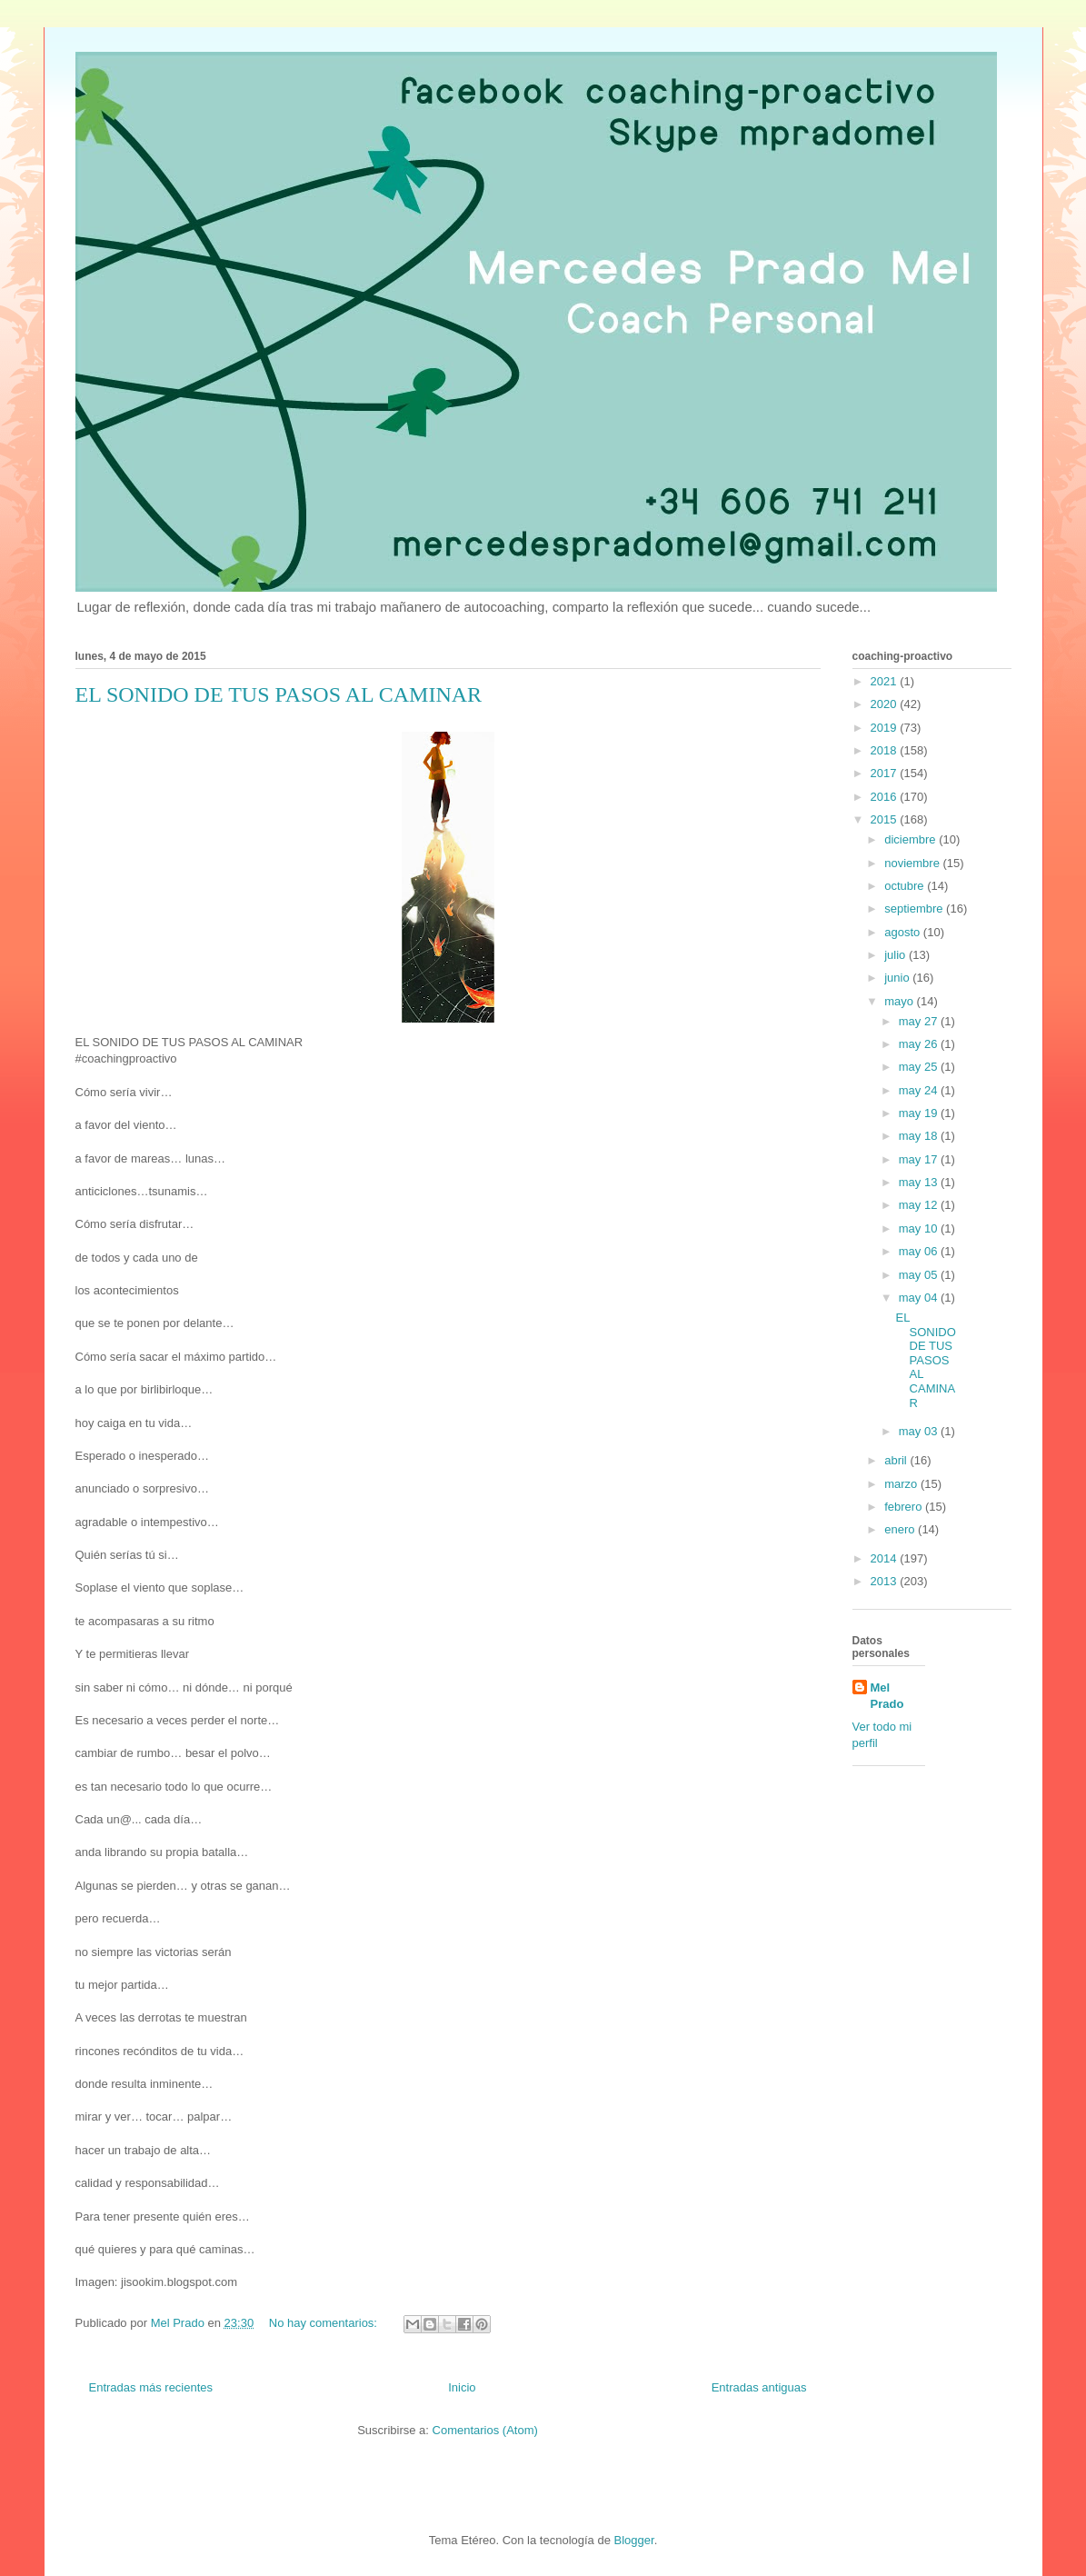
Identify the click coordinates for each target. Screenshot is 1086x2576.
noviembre (913, 863)
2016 (886, 797)
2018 (886, 750)
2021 (886, 681)
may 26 (920, 1044)
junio (898, 977)
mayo (900, 1001)
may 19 (920, 1113)
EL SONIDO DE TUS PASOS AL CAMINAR (279, 694)
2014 (886, 1558)
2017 (886, 773)
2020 (886, 704)
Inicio (461, 2387)
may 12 (920, 1205)
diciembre (911, 839)
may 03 (920, 1431)
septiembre (915, 908)
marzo (902, 1484)
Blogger (634, 2540)
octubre (905, 886)
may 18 (920, 1136)
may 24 (920, 1090)
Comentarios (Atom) (485, 2430)
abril (897, 1460)
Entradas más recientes (151, 2387)
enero (901, 1529)
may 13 (920, 1182)
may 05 (920, 1275)
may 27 (920, 1021)
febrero (904, 1506)
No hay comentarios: (325, 2323)
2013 (886, 1581)
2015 (886, 819)
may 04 (920, 1297)
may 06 (920, 1251)
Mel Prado (887, 1696)
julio (896, 955)
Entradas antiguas (759, 2387)
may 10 (920, 1228)
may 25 (920, 1066)
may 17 (920, 1159)
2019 (886, 727)
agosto (903, 932)
